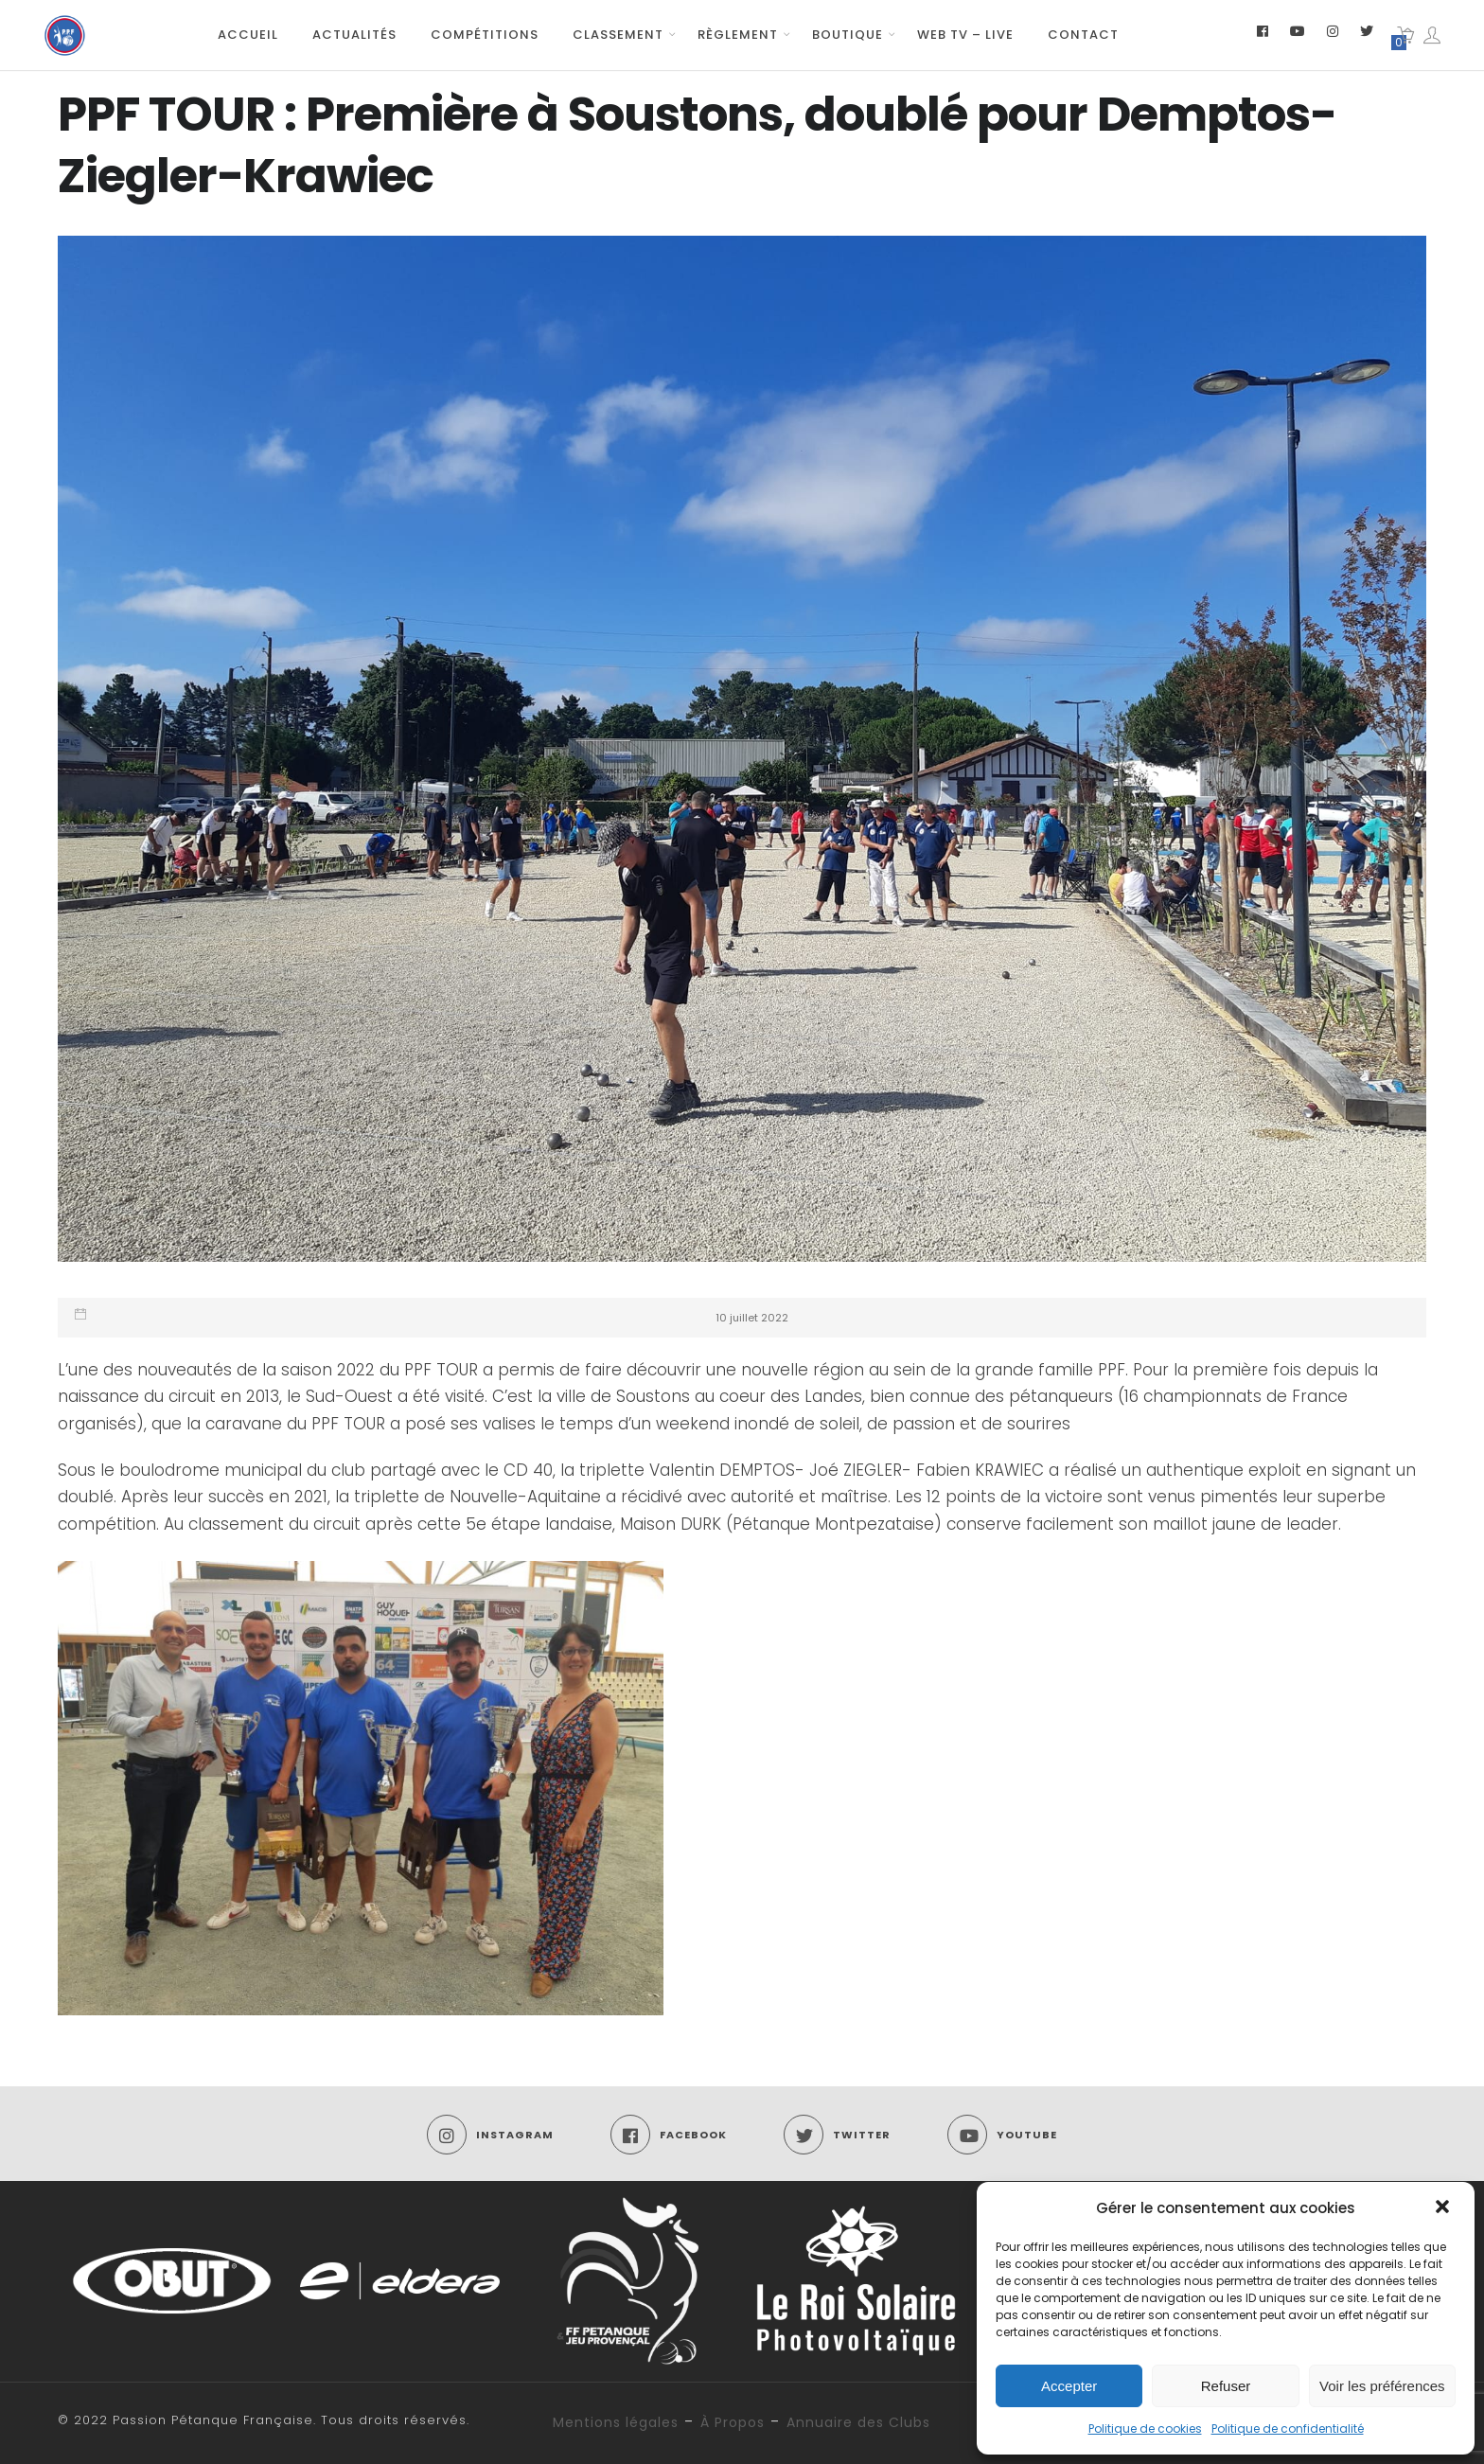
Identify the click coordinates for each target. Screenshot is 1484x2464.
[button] (1444, 2208)
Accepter (1069, 2386)
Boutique (847, 35)
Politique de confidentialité (1287, 2428)
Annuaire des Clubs (858, 2422)
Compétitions (485, 35)
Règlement (738, 35)
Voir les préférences (1382, 2386)
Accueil (248, 35)
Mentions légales (616, 2422)
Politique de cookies (1145, 2428)
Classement (618, 35)
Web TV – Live (965, 35)
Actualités (354, 35)
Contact (1083, 35)
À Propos (732, 2422)
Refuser (1226, 2386)
